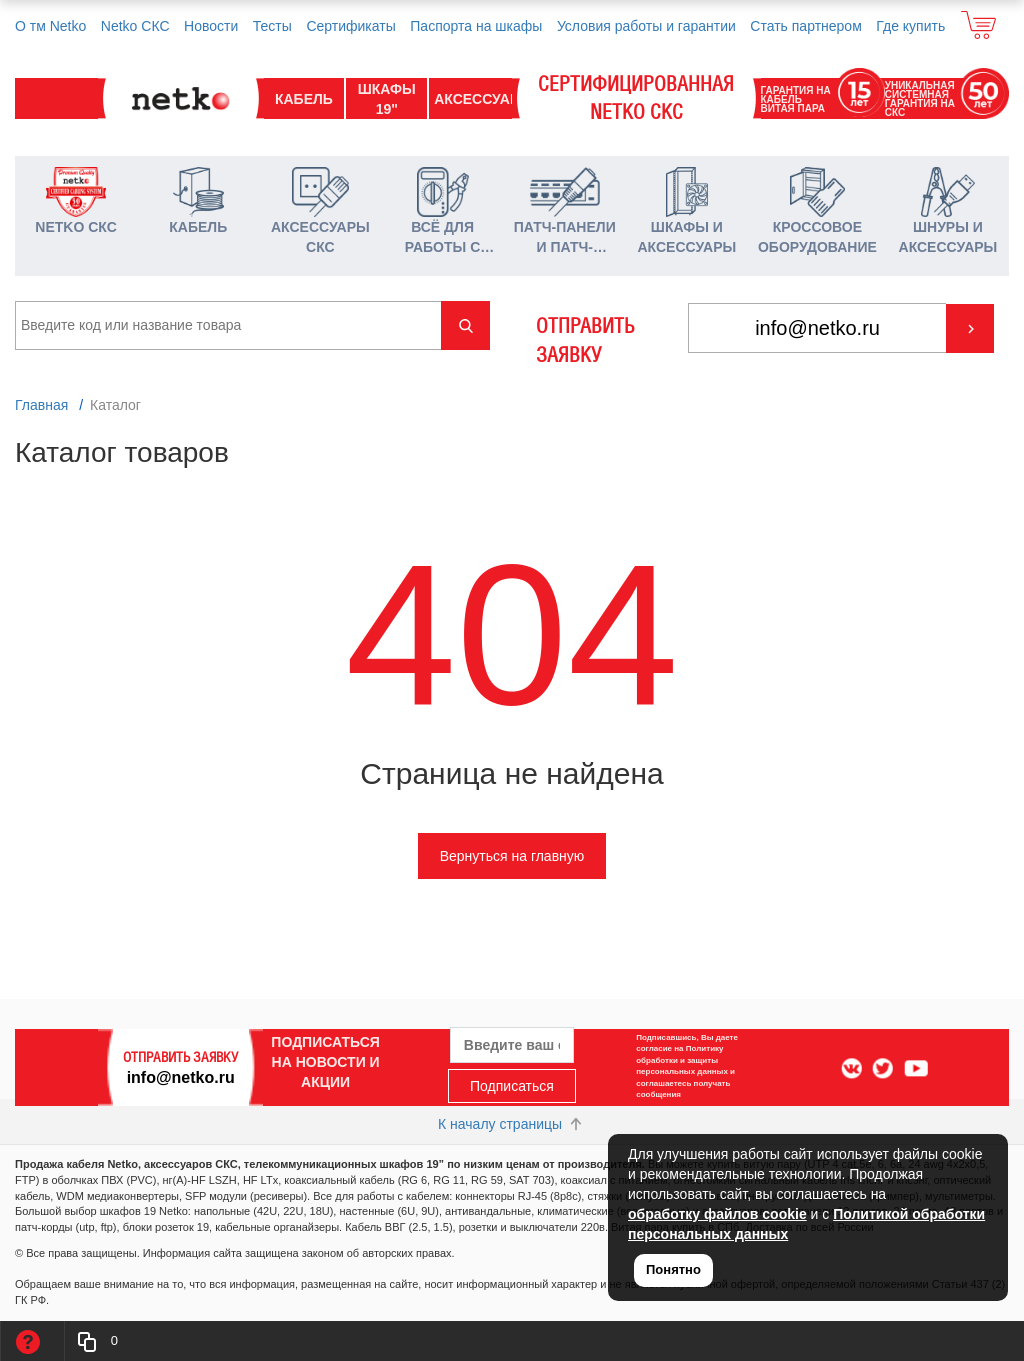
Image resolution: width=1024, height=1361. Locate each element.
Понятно (673, 1269)
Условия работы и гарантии (646, 26)
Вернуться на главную (512, 856)
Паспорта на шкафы (476, 26)
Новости (211, 26)
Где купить (910, 26)
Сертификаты (350, 26)
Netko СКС (135, 26)
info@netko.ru (181, 1076)
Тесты (272, 26)
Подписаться (512, 1086)
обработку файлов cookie (717, 1214)
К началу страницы (512, 1124)
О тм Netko (50, 26)
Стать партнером (805, 26)
